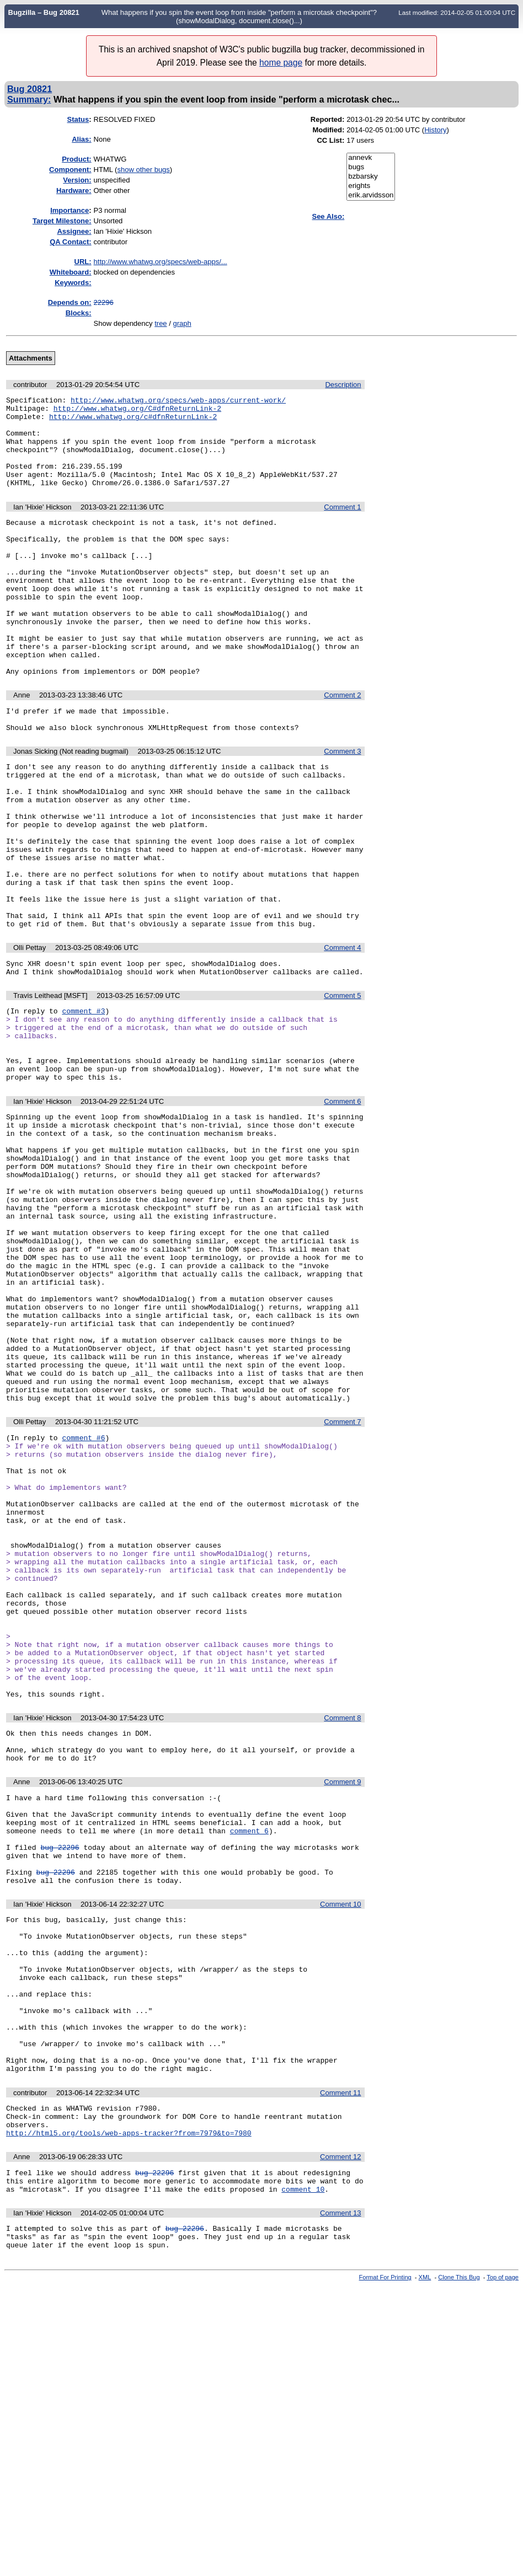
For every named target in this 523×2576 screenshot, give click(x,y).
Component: (70, 169)
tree (160, 323)
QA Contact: (70, 242)
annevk (370, 158)
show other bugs (143, 169)
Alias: (81, 139)
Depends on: (70, 302)
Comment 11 (340, 2366)
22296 (104, 302)
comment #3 (83, 1103)
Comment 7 (342, 1585)
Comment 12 (340, 2436)
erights (370, 186)
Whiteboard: (71, 272)
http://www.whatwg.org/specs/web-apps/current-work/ (178, 401)
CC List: (330, 140)
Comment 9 (342, 2005)
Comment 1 (342, 525)
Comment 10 (340, 2146)
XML (425, 2566)
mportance (69, 210)
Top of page (503, 2566)
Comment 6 (342, 1207)
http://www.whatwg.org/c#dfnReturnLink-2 (133, 421)
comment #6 (83, 1603)
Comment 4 (342, 1035)
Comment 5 (342, 1086)
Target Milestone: (62, 221)
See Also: (328, 216)
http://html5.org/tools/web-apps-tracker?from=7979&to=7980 (129, 2412)
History (435, 130)
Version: (77, 180)
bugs (370, 167)
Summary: (29, 99)
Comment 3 (342, 806)
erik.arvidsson (370, 195)
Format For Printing (385, 2566)
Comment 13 (340, 2497)
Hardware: (74, 190)
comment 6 (249, 2062)
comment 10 (302, 2473)
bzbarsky (370, 176)
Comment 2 (342, 744)
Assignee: (74, 231)
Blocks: (79, 313)
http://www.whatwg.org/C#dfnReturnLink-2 (137, 411)
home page (280, 62)
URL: (83, 261)
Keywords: (73, 282)
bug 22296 (59, 2082)
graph (182, 323)
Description (343, 384)
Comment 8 (342, 1934)
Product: (76, 159)
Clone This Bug (458, 2566)
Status (78, 119)
